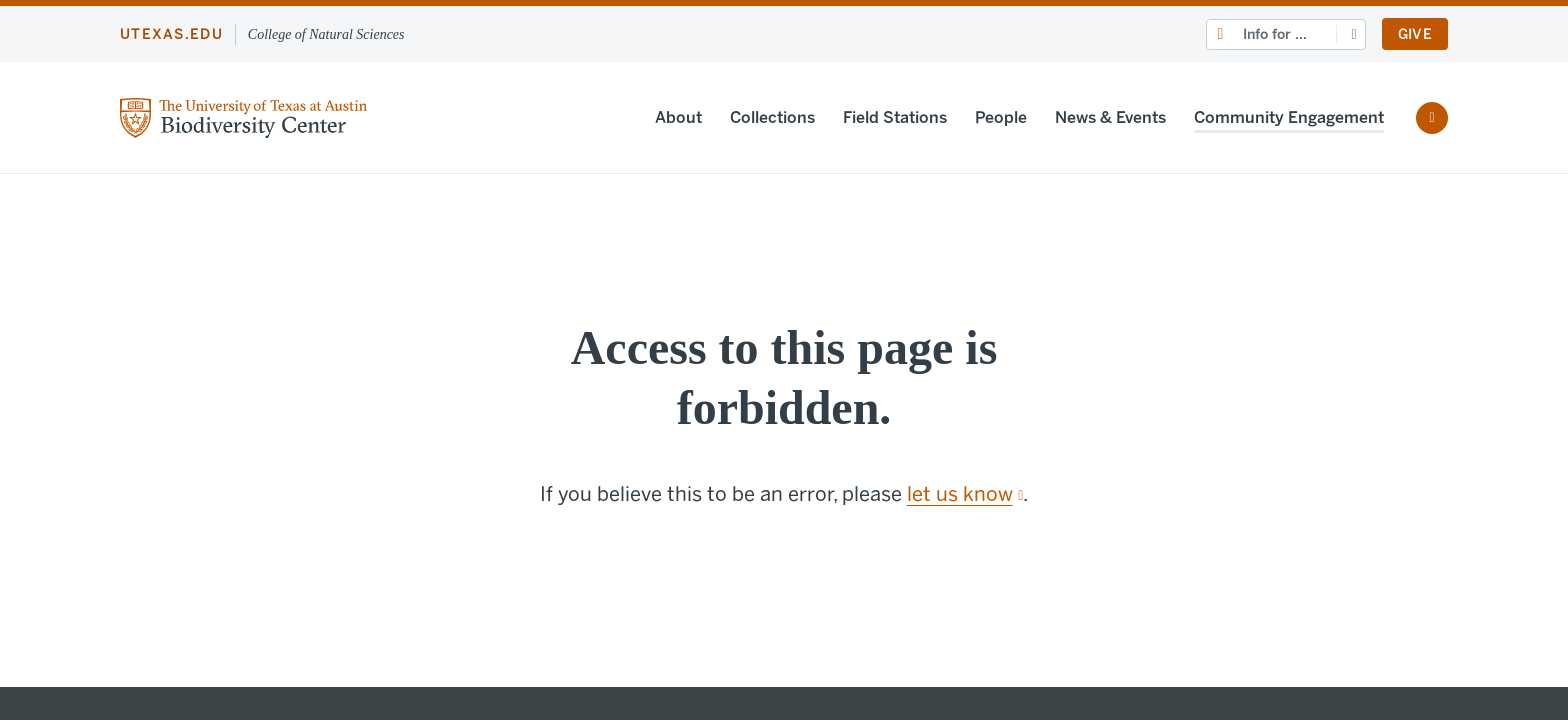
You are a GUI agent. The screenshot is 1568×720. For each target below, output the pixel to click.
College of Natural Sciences (326, 34)
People (1001, 117)
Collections (772, 117)
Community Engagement (1289, 117)
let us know (965, 494)
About (678, 117)
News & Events (1110, 117)
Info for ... (1275, 34)
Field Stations (895, 117)
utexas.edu (171, 34)
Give (1415, 34)
